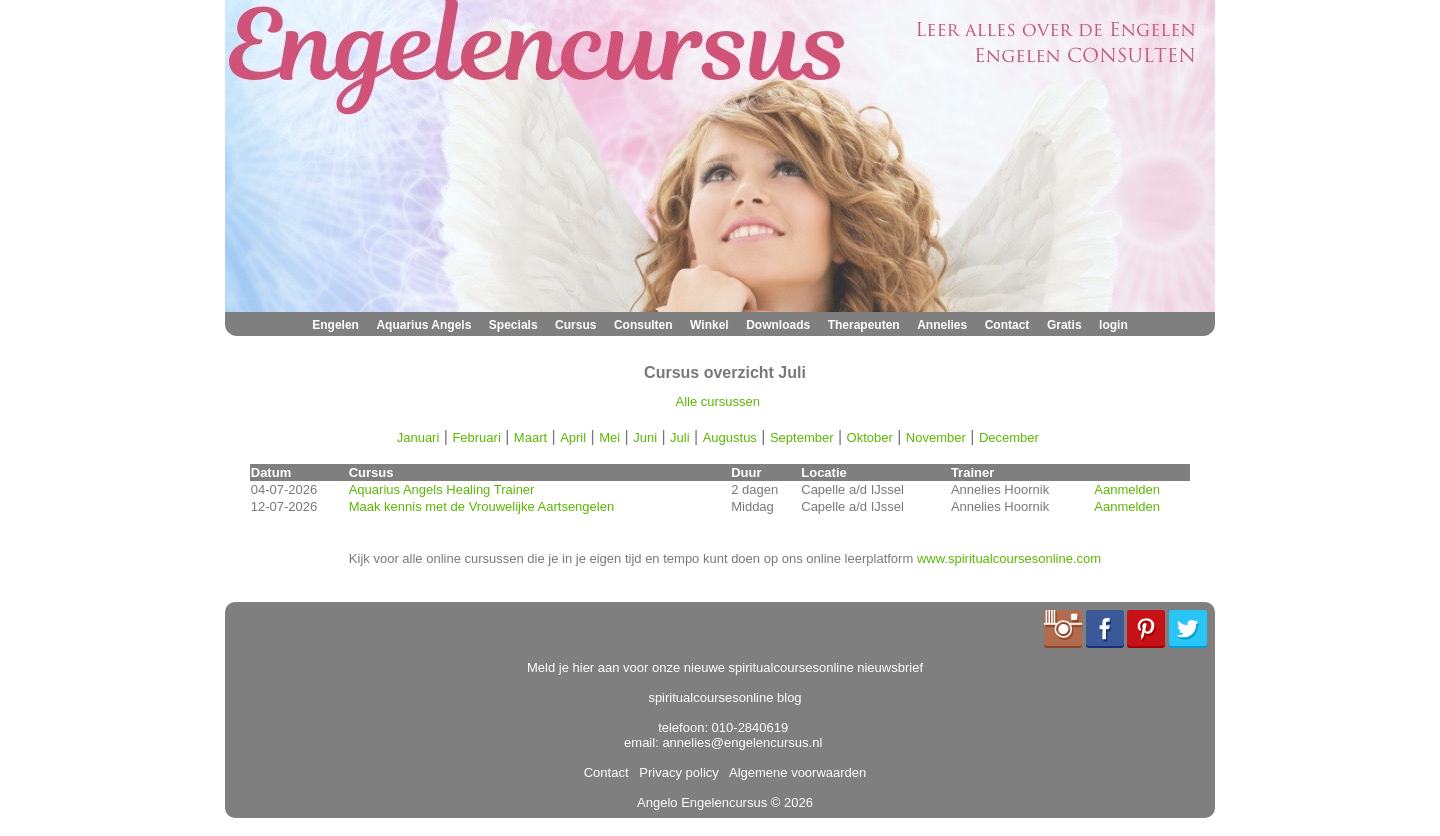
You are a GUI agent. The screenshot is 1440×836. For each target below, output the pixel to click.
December (1009, 437)
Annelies (942, 325)
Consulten (643, 325)
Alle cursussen (718, 401)
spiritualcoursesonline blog (724, 697)
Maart (530, 437)
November (936, 437)
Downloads (778, 325)
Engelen (335, 325)
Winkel (709, 325)
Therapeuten (864, 325)
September (802, 437)
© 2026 (790, 802)
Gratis (1064, 325)
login (1113, 325)
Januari (418, 437)
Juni (645, 437)
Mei (609, 437)
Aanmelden (1127, 489)
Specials (513, 325)
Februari (476, 437)
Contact (1007, 325)
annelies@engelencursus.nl (742, 742)
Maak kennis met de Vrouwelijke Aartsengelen (481, 506)
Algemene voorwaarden (794, 772)
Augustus (730, 437)
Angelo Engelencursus (702, 802)
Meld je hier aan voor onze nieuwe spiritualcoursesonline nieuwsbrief (725, 667)
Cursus (575, 325)
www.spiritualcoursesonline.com (1009, 558)
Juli (680, 437)
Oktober (870, 437)
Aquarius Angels (423, 325)
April (573, 437)
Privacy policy (675, 772)
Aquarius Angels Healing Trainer (442, 489)
